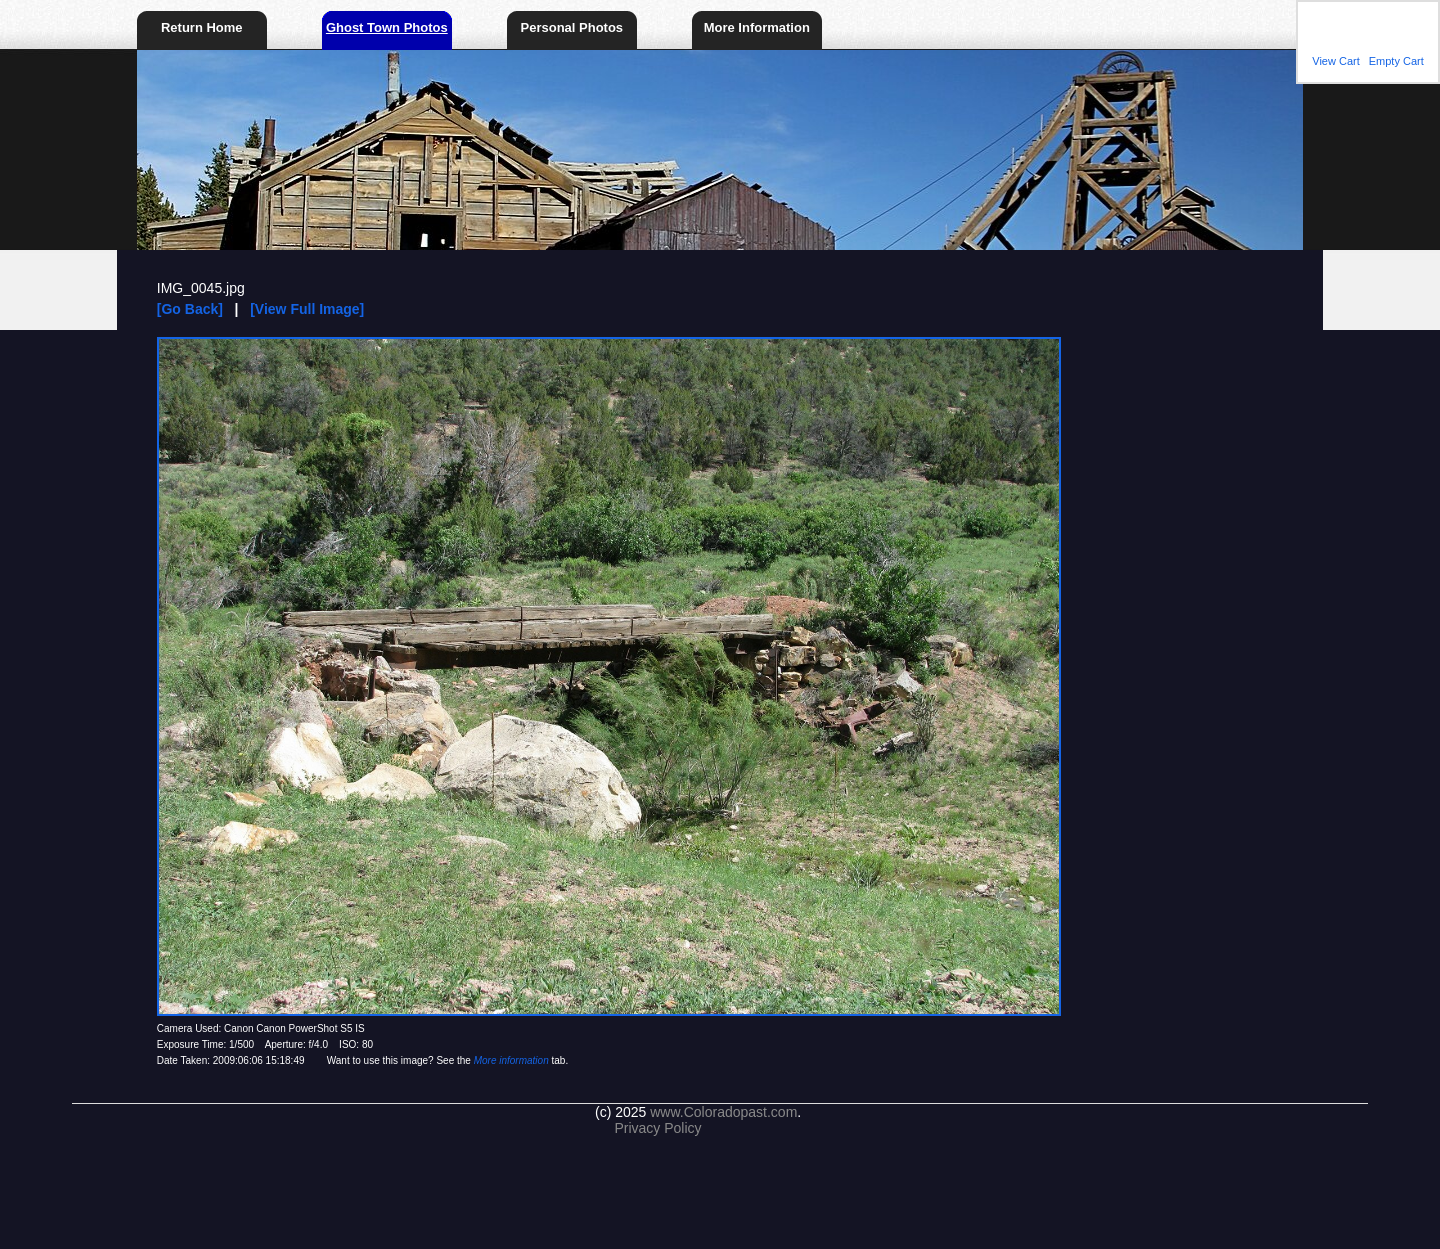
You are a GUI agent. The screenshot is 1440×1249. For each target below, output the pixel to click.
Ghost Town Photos (387, 27)
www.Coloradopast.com (723, 1112)
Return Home (202, 27)
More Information (757, 27)
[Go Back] (190, 309)
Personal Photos (572, 27)
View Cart (1335, 61)
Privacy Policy (657, 1128)
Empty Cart (1396, 61)
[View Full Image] (307, 309)
